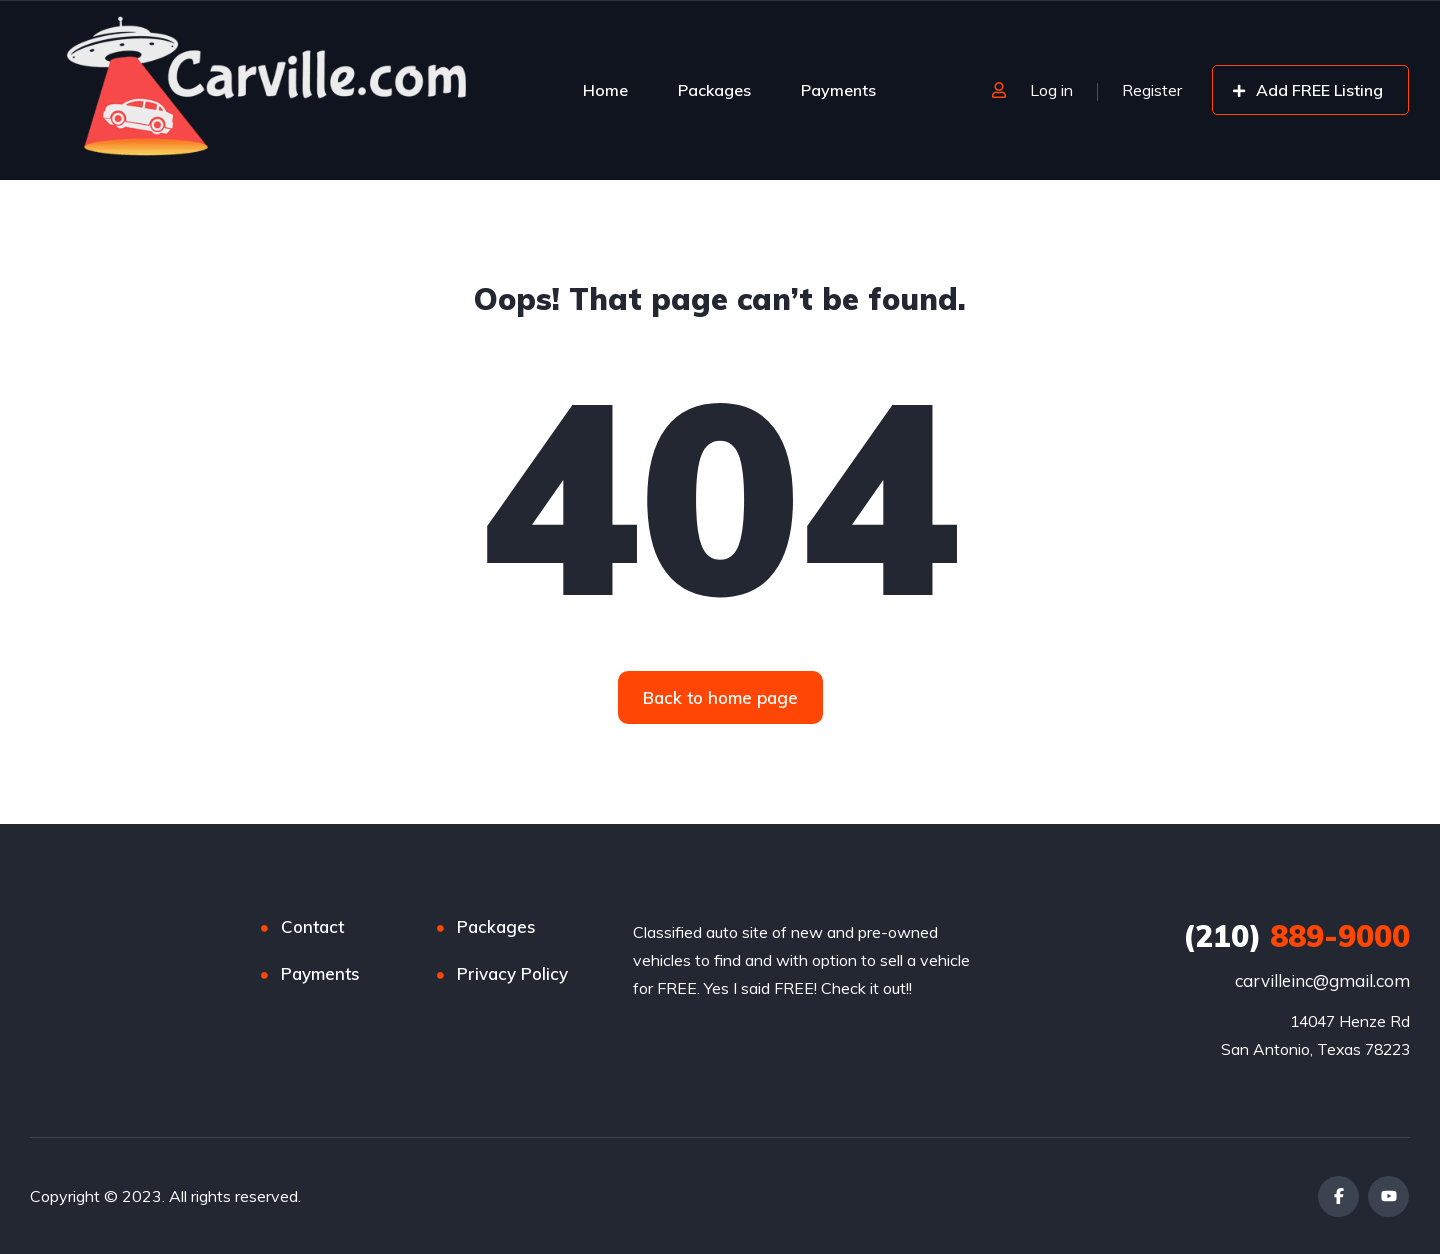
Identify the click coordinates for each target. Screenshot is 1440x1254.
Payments (838, 90)
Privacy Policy (512, 973)
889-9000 (1296, 936)
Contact (312, 926)
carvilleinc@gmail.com (1322, 980)
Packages (714, 90)
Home (605, 90)
